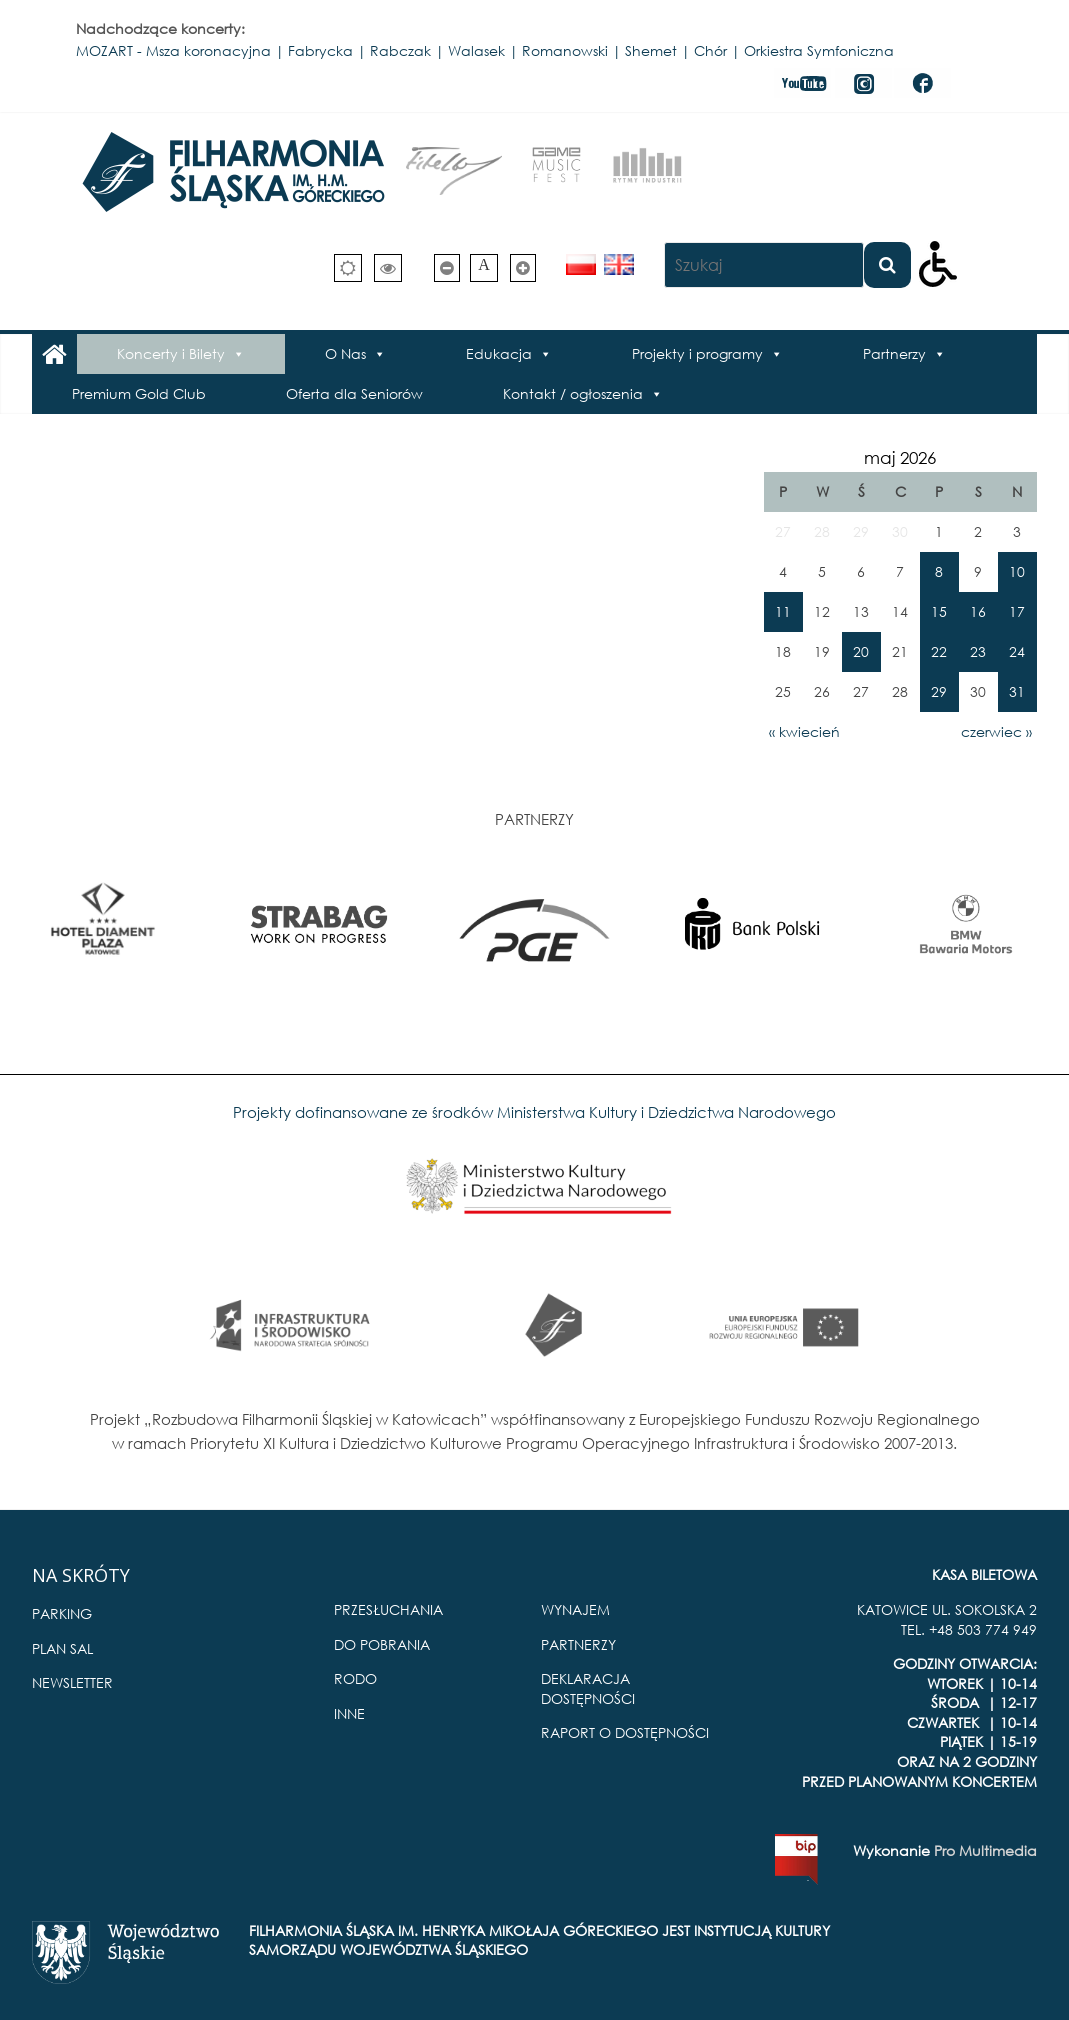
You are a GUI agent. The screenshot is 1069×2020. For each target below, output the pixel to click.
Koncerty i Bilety (171, 353)
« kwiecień (804, 731)
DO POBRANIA (382, 1644)
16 (978, 611)
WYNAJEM (575, 1609)
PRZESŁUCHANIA (388, 1609)
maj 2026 (900, 457)
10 (1017, 571)
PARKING (62, 1613)
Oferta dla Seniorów (354, 393)
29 (939, 691)
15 (939, 611)
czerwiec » (996, 731)
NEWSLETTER (72, 1682)
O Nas (345, 353)
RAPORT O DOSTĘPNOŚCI (625, 1732)
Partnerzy (894, 353)
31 (1017, 691)
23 (978, 651)
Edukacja (499, 353)
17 (1017, 611)
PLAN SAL (62, 1648)
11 (783, 611)
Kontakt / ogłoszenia (573, 393)
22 (939, 651)
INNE (349, 1713)
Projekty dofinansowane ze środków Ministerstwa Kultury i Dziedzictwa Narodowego (534, 1112)
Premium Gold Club (139, 393)
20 (861, 651)
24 (1017, 651)
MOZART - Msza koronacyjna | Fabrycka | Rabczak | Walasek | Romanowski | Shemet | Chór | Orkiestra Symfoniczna (485, 50)
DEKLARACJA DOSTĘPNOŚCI (588, 1688)
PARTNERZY (578, 1644)
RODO (355, 1678)
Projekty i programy (697, 353)
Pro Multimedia (985, 1850)
